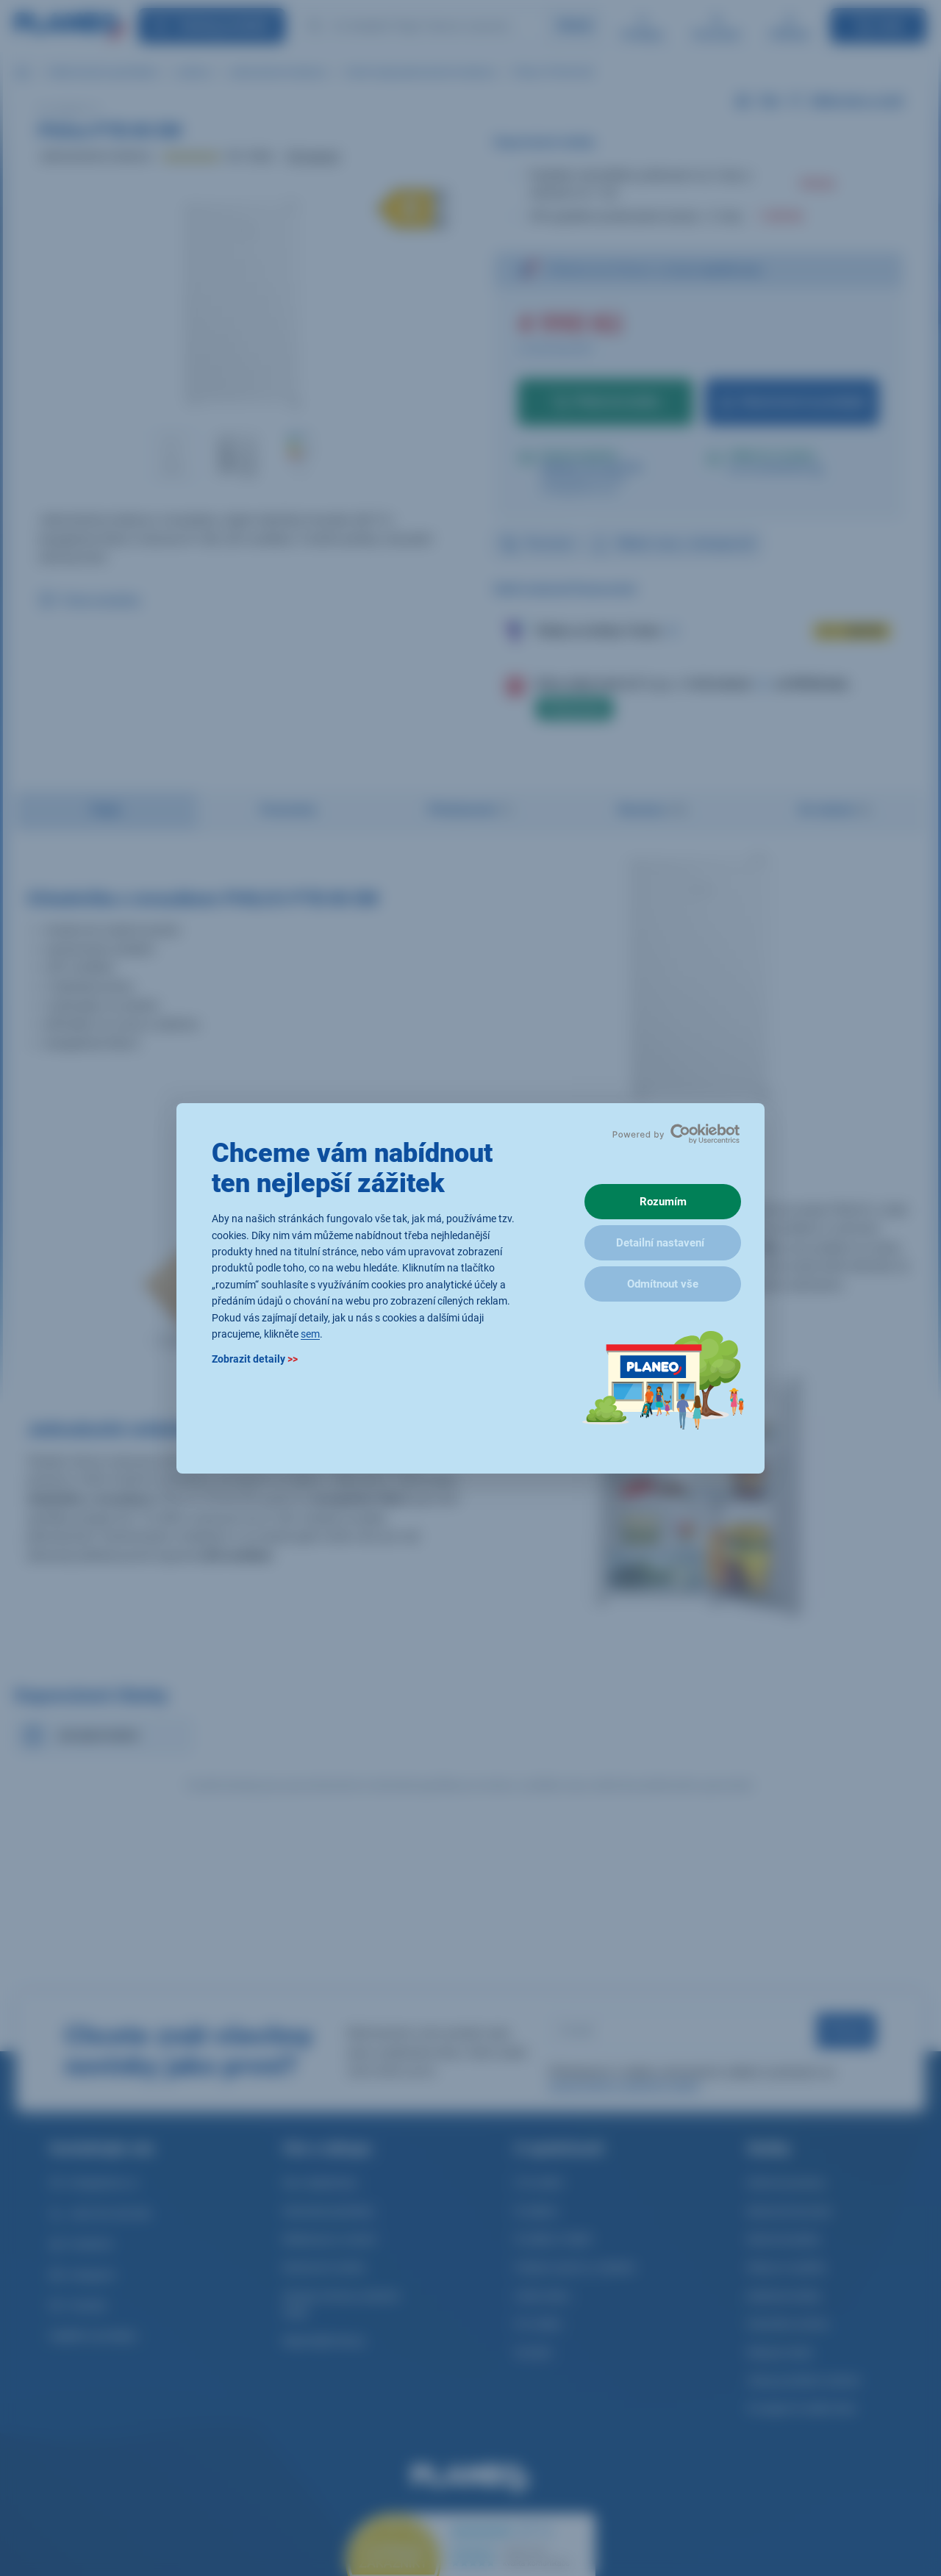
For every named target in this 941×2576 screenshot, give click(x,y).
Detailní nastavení (660, 1242)
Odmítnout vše (662, 1284)
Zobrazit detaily (255, 1359)
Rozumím (663, 1201)
